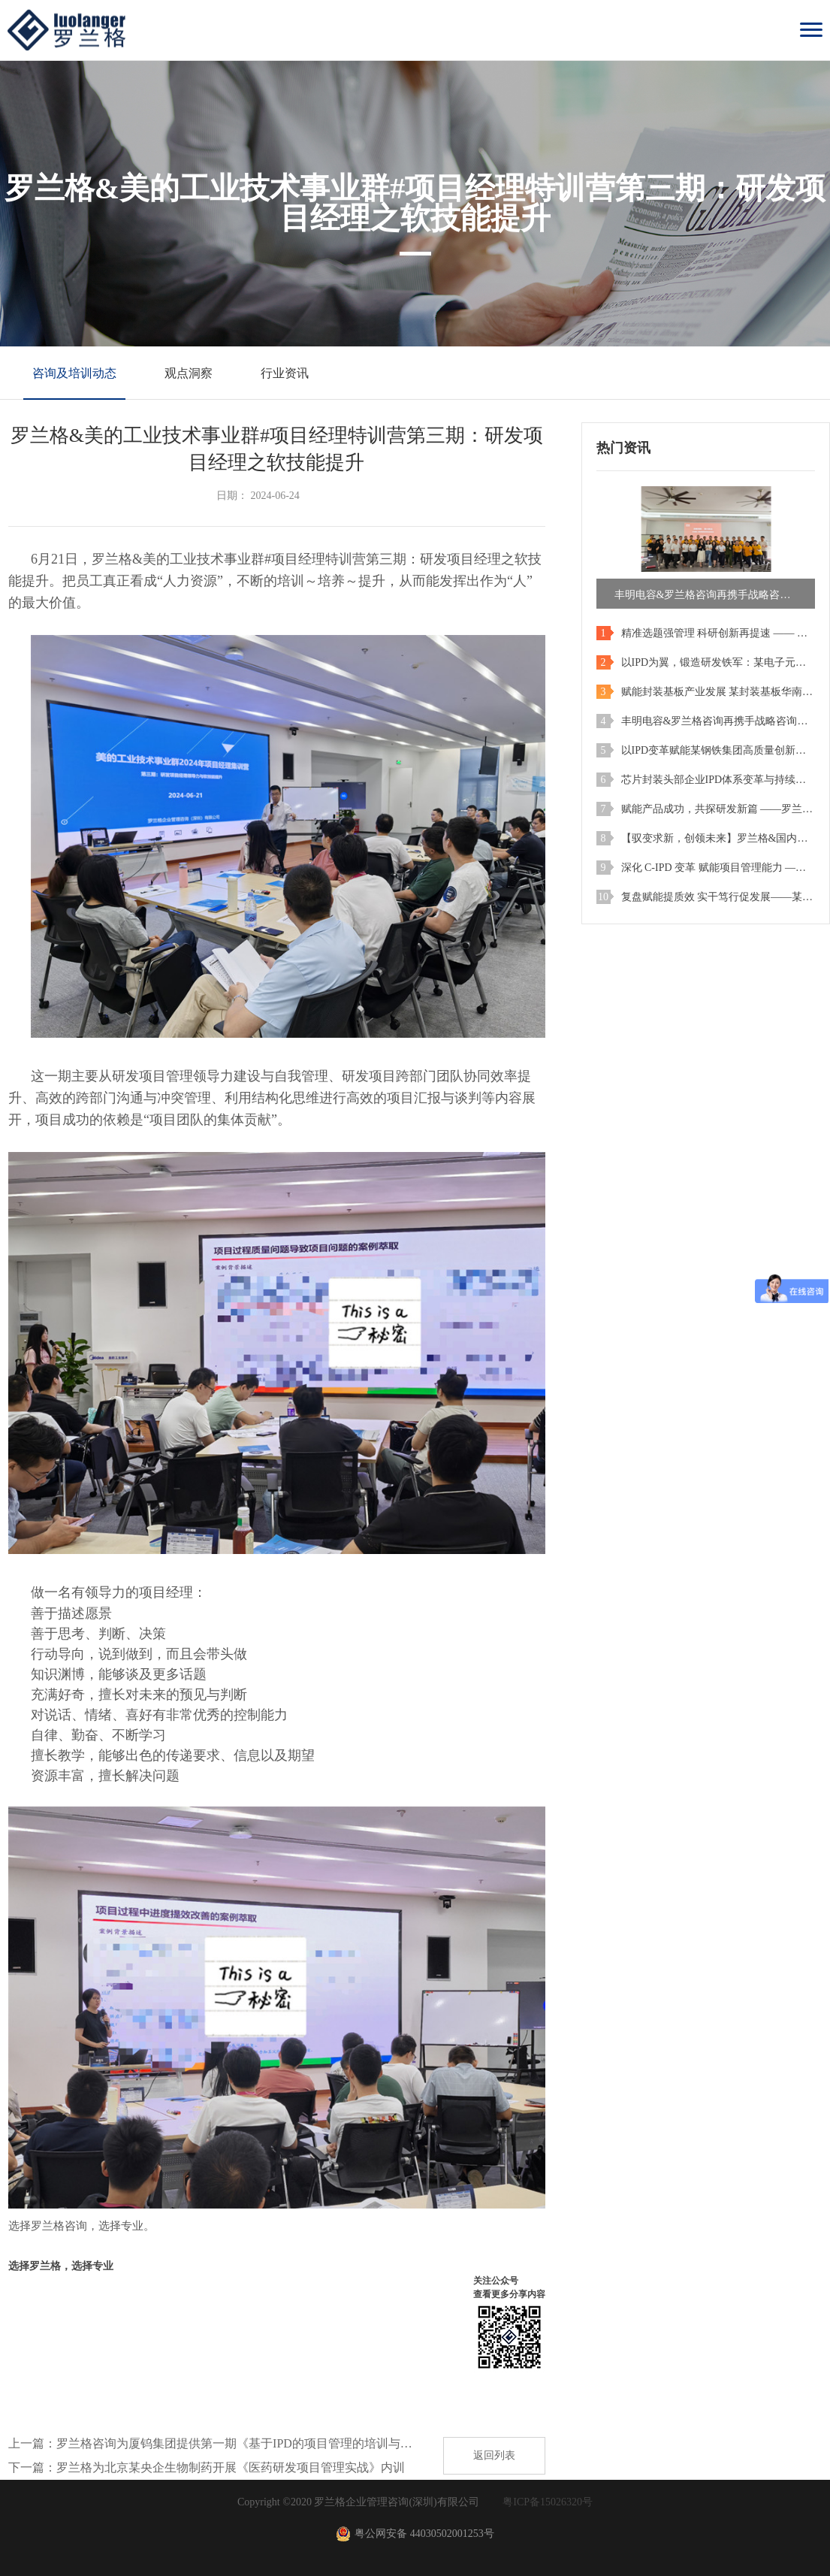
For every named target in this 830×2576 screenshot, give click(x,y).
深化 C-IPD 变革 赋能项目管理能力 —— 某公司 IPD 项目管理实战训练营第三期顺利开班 (718, 867)
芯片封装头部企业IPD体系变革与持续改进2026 (718, 779)
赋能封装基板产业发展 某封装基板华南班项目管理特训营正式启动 (718, 691)
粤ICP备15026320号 (548, 2502)
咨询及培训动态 (74, 373)
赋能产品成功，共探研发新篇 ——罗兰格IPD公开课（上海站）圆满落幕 (718, 809)
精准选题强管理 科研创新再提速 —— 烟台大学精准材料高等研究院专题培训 (718, 633)
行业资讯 (285, 373)
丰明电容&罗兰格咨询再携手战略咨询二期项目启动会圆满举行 (718, 721)
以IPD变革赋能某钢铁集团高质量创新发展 (718, 750)
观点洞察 (188, 373)
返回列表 (494, 2455)
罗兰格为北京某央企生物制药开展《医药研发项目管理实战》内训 (230, 2467)
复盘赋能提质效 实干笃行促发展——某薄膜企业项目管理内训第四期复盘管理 (718, 897)
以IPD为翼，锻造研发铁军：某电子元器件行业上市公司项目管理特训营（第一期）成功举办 (718, 662)
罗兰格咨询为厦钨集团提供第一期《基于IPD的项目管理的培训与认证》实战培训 (239, 2443)
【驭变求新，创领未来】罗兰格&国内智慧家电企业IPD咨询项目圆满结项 (718, 838)
